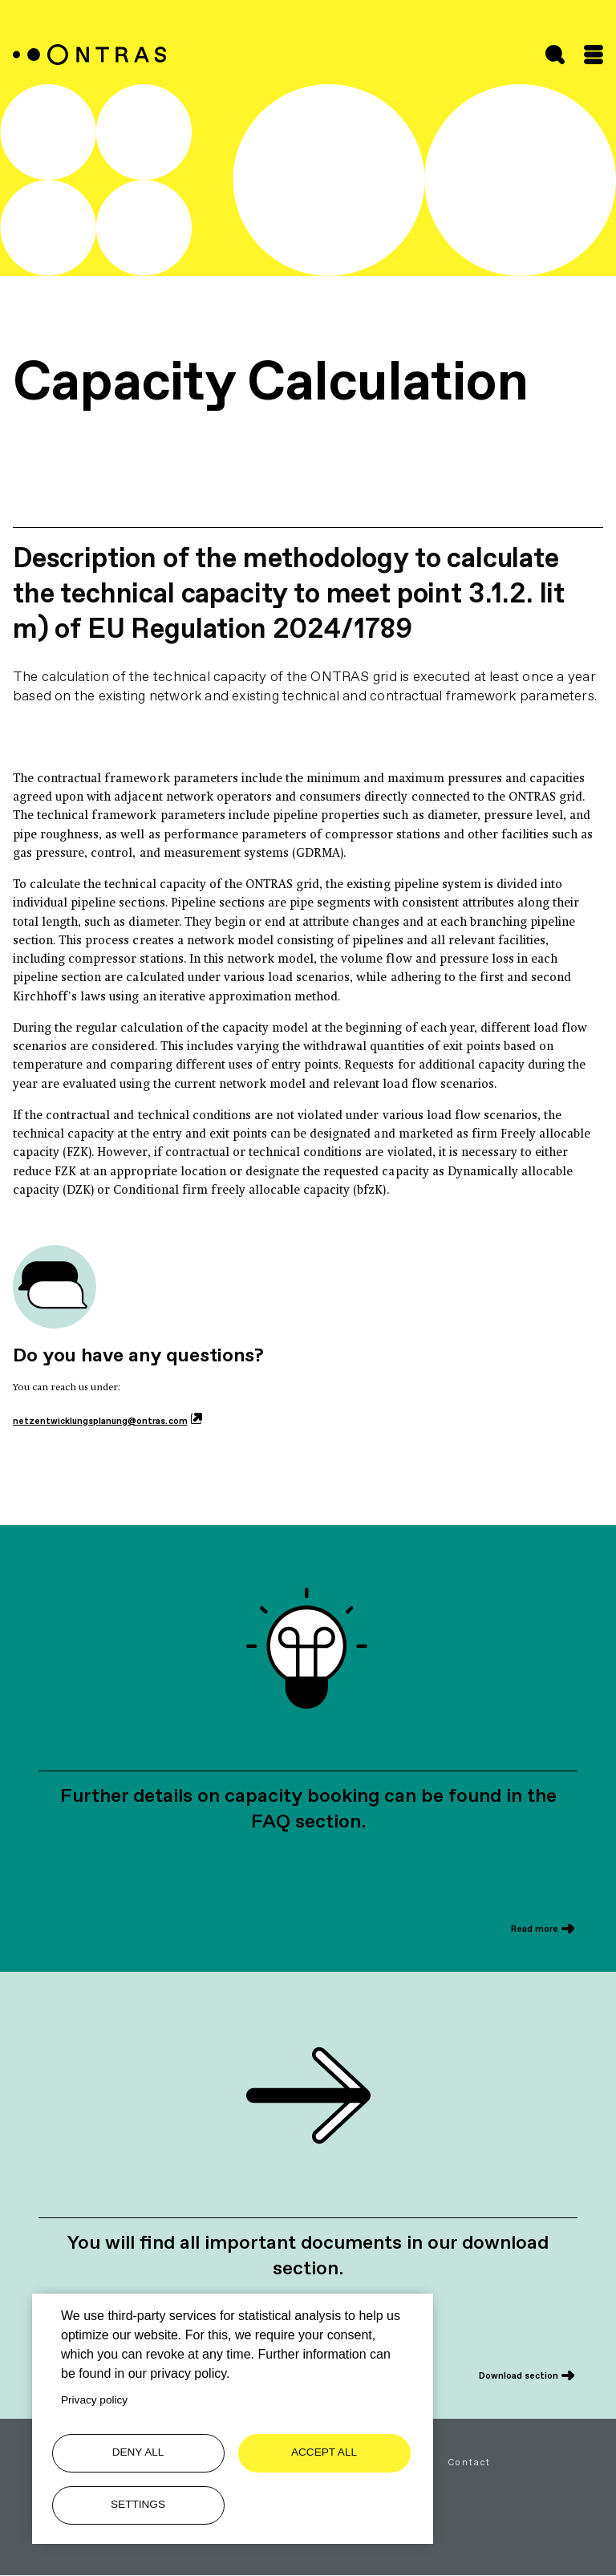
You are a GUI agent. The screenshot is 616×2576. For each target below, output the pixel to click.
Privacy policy (94, 2400)
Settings (138, 2504)
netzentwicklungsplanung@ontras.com (100, 1421)
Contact (469, 2462)
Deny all (138, 2452)
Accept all (324, 2452)
